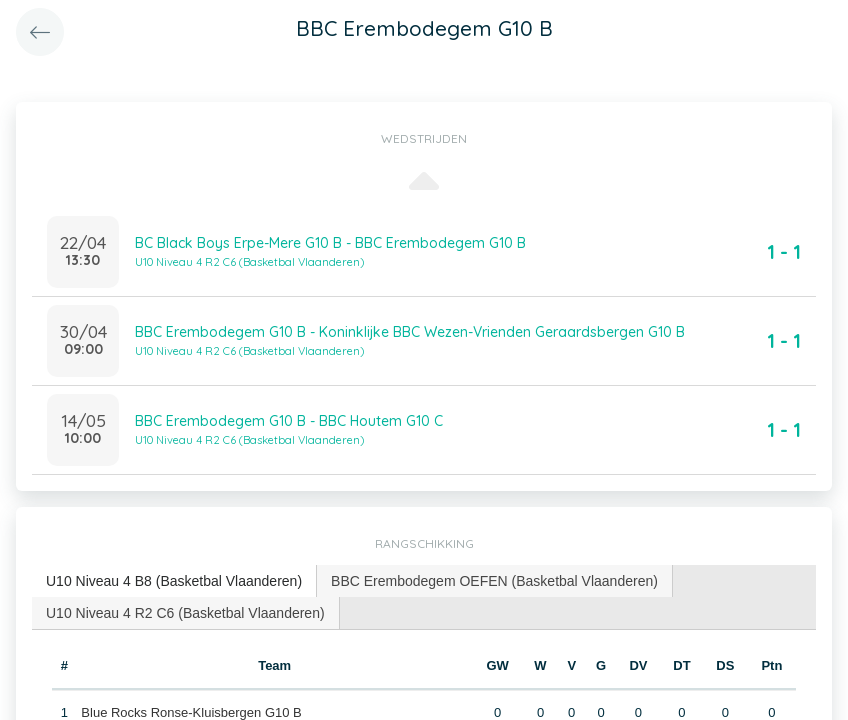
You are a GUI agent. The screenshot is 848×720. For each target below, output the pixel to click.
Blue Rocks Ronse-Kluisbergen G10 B (191, 712)
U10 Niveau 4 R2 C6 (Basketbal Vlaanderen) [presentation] (185, 613)
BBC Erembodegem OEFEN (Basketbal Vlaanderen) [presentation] (494, 581)
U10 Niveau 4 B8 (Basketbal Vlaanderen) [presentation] (174, 581)
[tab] (174, 581)
